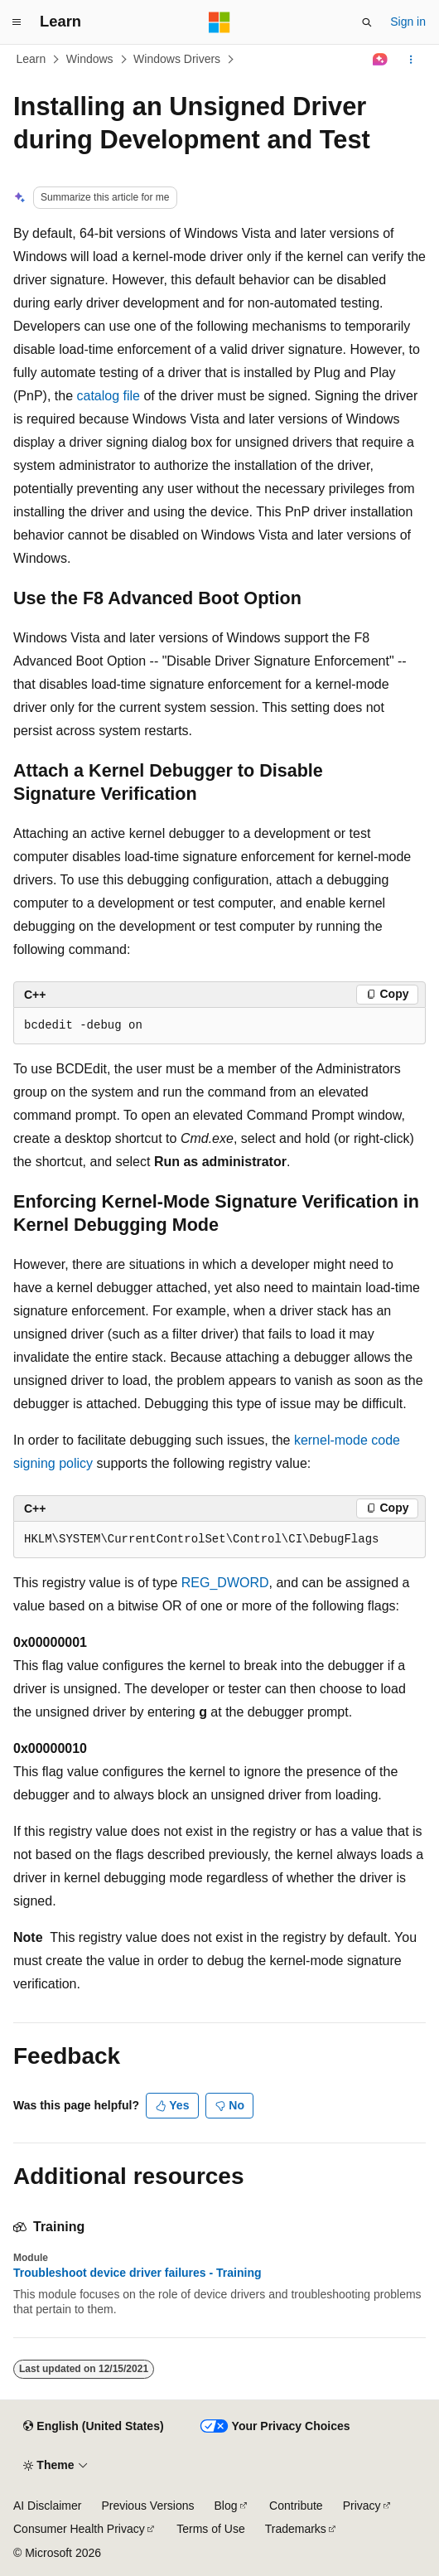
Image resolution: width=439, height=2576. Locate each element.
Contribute (296, 2505)
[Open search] (367, 22)
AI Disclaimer (47, 2505)
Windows (89, 58)
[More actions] (411, 59)
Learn (31, 58)
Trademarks (295, 2528)
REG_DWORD (225, 1583)
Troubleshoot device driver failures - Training (137, 2272)
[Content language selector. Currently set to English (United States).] (93, 2427)
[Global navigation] (16, 22)
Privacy (362, 2505)
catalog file (108, 396)
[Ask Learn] (380, 59)
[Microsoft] (219, 22)
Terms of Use (210, 2528)
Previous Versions (147, 2505)
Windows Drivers (176, 58)
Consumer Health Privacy (79, 2528)
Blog (226, 2505)
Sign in (408, 21)
